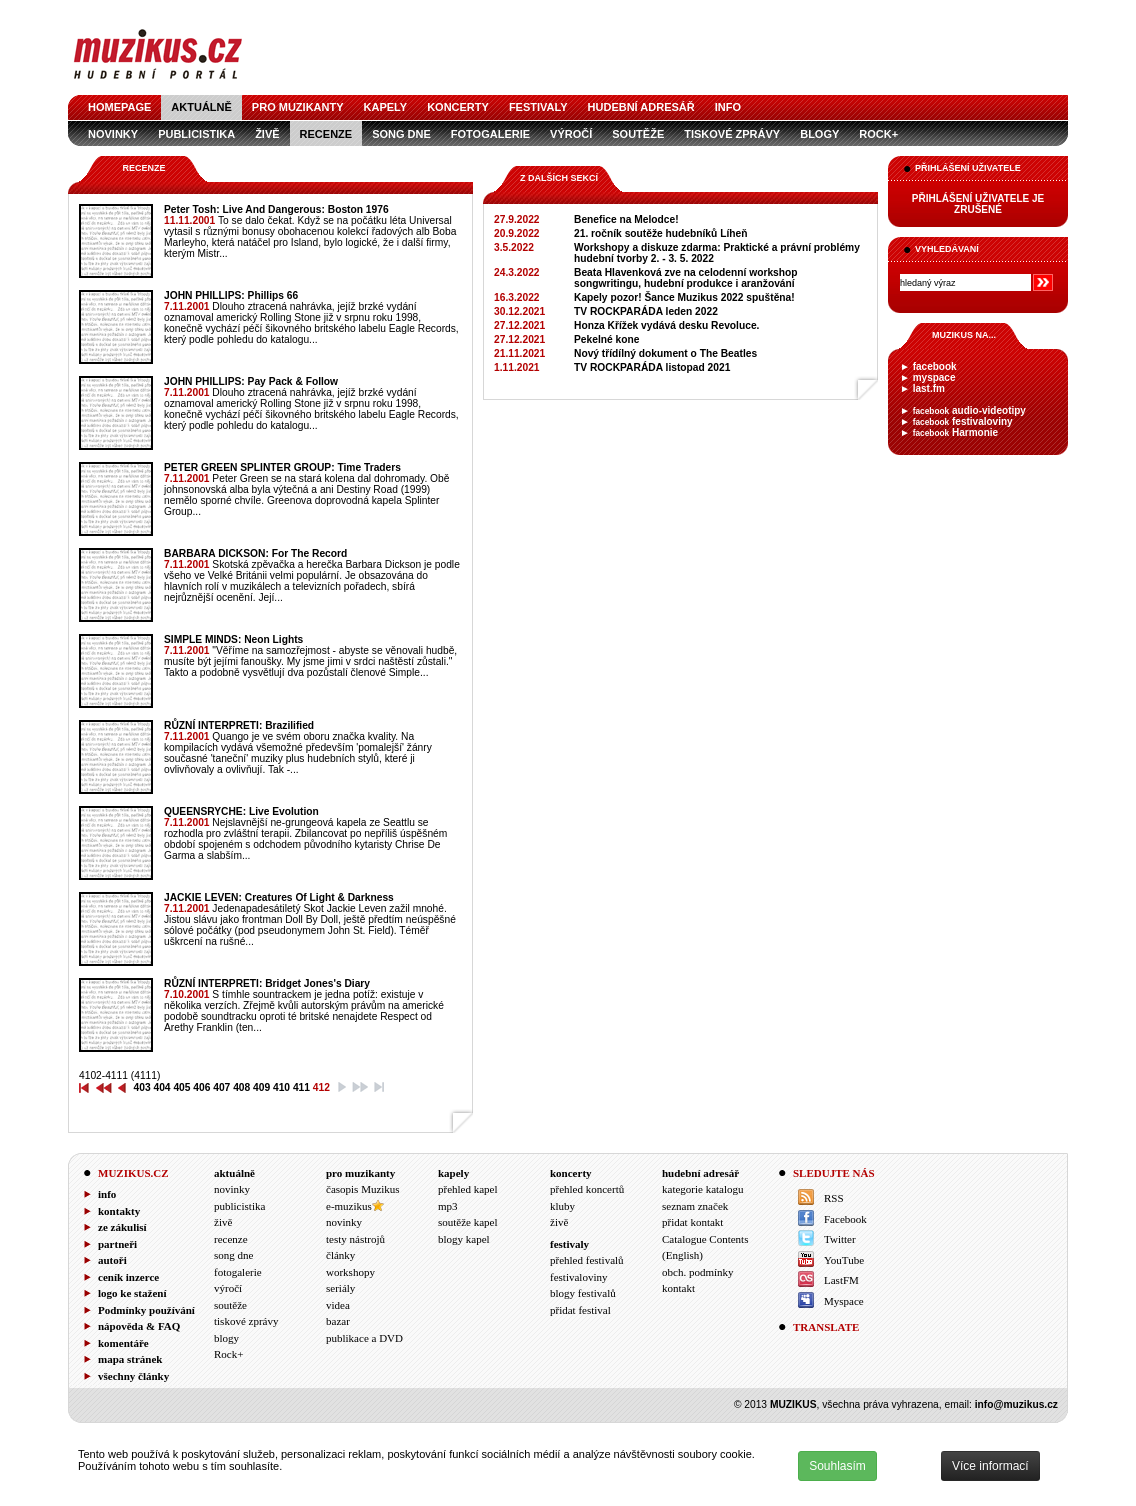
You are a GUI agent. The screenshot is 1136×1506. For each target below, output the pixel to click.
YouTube (844, 1260)
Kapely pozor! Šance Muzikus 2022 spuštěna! (684, 297)
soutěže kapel (468, 1222)
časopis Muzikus (363, 1189)
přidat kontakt (692, 1222)
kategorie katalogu (703, 1189)
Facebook (845, 1219)
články (340, 1255)
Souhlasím (837, 1466)
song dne (401, 134)
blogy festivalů (583, 1293)
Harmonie (955, 432)
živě (267, 134)
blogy (819, 134)
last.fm (929, 388)
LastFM (841, 1280)
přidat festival (580, 1310)
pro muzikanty (298, 107)
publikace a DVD (364, 1338)
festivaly (538, 107)
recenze (326, 134)
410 (281, 1087)
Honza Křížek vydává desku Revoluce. (666, 325)
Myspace (844, 1301)
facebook (935, 366)
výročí (571, 134)
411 (301, 1087)
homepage (119, 107)
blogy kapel (464, 1239)
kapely (386, 107)
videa (338, 1305)
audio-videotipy (969, 410)
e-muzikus (349, 1206)
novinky (113, 134)
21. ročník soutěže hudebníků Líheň (660, 233)
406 (201, 1087)
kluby (562, 1206)
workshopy (350, 1272)
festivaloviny (963, 421)
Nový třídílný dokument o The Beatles (665, 353)
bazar (338, 1321)
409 (261, 1087)
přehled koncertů (587, 1189)
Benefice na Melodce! (626, 219)
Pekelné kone (606, 339)
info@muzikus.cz (1016, 1404)
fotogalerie (490, 134)
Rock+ (878, 134)
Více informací (990, 1466)
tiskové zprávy (732, 134)
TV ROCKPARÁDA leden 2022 (646, 311)
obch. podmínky (698, 1272)
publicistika (196, 134)
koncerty (458, 107)
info (728, 107)
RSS (834, 1198)
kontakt (678, 1288)
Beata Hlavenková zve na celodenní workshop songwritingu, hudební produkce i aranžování (686, 278)
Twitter (840, 1239)
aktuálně (201, 107)
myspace (934, 377)
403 (142, 1087)
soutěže (638, 134)
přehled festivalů (587, 1260)
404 (161, 1087)
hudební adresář (641, 107)
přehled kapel (468, 1189)
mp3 (448, 1206)
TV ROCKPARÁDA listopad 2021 (652, 367)
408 (241, 1087)
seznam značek (695, 1206)
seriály (340, 1288)
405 (181, 1087)
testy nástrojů (355, 1239)
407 (221, 1087)
